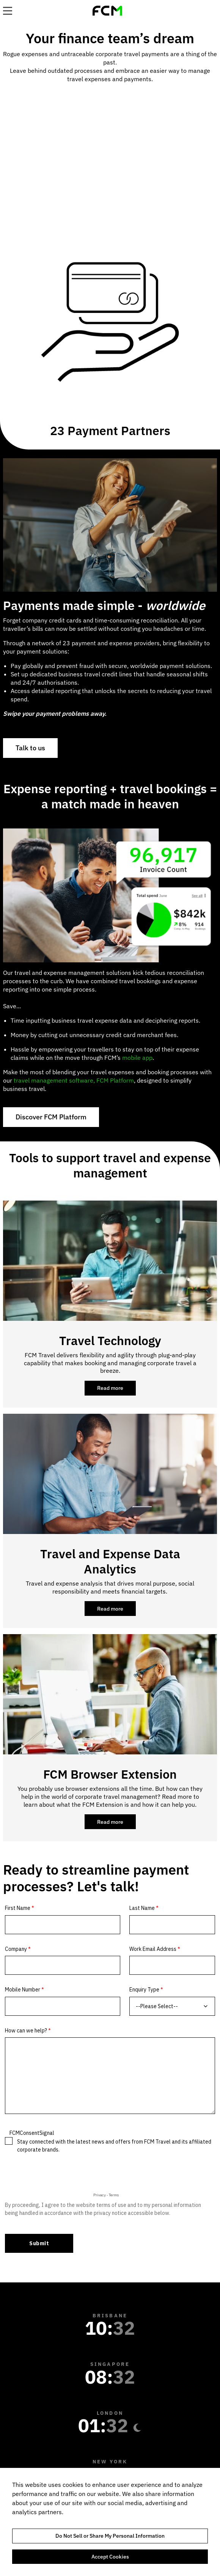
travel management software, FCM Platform (74, 1080)
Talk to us (30, 747)
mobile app (137, 1057)
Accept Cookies (110, 2556)
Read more (116, 1390)
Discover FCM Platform (51, 1117)
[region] (110, 2522)
